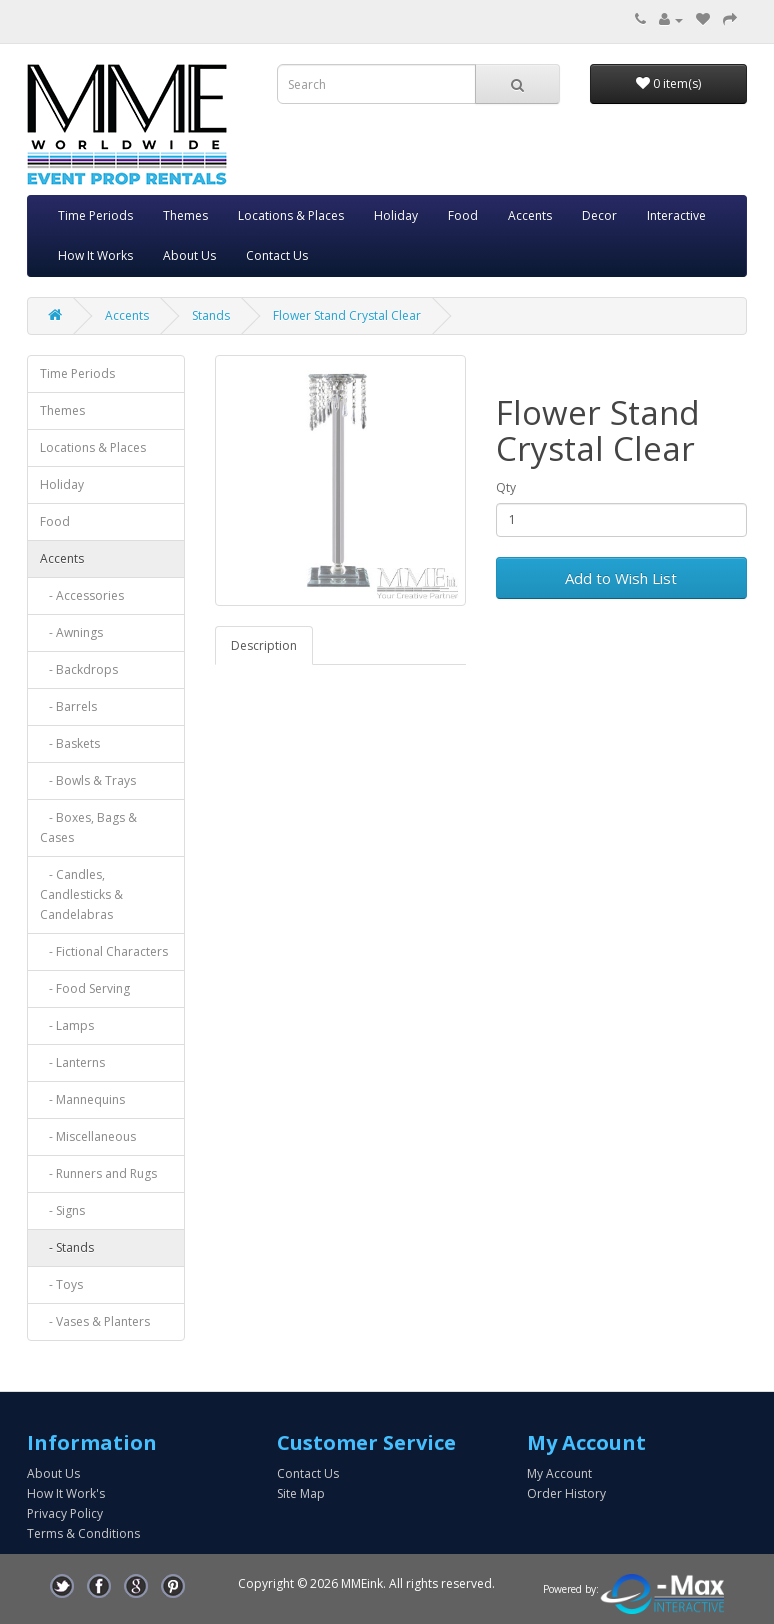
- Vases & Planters (95, 1321)
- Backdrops (79, 669)
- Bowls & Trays (88, 780)
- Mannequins (82, 1099)
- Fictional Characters (104, 951)
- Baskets (70, 743)
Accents (530, 215)
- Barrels (68, 706)
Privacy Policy (65, 1513)
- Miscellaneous (88, 1136)
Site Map (301, 1493)
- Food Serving (85, 988)
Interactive (676, 215)
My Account (559, 1473)
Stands (211, 315)
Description (264, 645)
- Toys (61, 1284)
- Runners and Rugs (98, 1173)
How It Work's (66, 1493)
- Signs (62, 1210)
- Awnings (71, 632)
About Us (189, 255)
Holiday (396, 215)
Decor (599, 215)
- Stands (67, 1247)
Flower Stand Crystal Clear (347, 315)
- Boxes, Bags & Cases (88, 827)
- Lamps (67, 1025)
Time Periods (95, 215)
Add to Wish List (621, 578)
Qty (506, 487)
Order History (566, 1493)
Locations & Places (291, 215)
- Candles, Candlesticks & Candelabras (81, 894)
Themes (185, 215)
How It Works (95, 255)
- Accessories (82, 595)
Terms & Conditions (83, 1533)
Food (463, 215)
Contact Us (277, 255)
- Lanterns (72, 1062)
